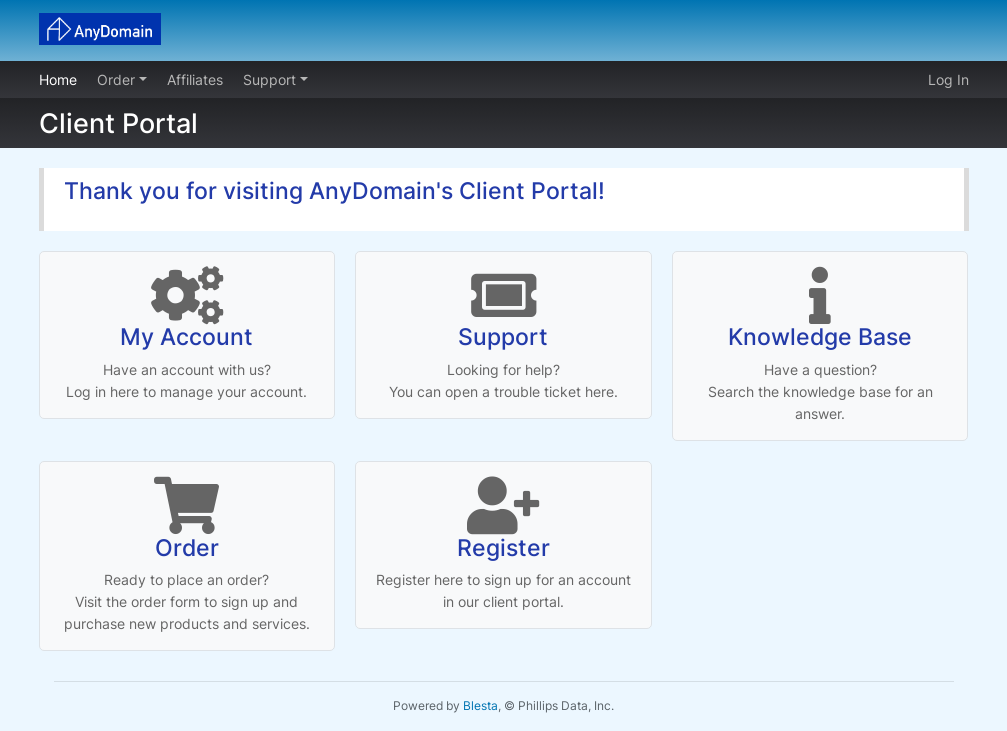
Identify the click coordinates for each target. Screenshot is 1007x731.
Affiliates (195, 79)
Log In (948, 79)
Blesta (480, 705)
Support (271, 79)
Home (58, 79)
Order (118, 79)
